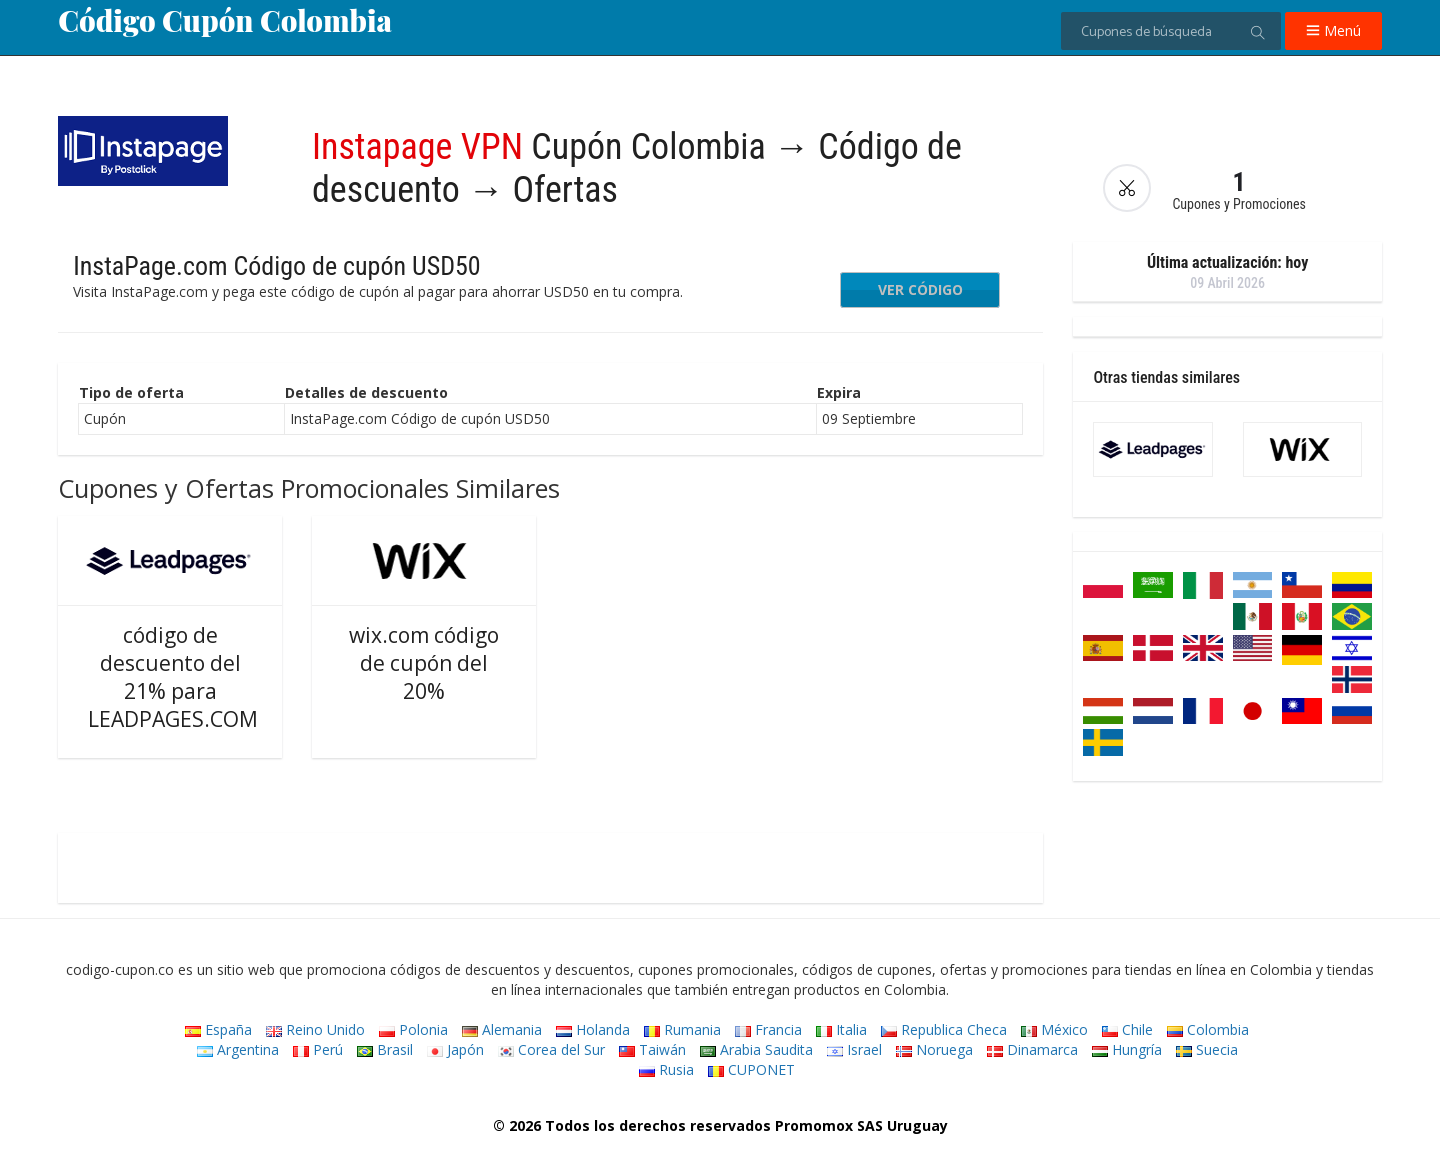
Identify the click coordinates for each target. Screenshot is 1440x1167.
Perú (318, 1049)
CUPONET (751, 1069)
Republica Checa (944, 1029)
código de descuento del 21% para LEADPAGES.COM (173, 677)
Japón (455, 1049)
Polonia (413, 1029)
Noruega (934, 1049)
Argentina (238, 1049)
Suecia (1207, 1049)
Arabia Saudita (756, 1049)
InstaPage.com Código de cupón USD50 (276, 266)
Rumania (682, 1029)
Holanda (593, 1029)
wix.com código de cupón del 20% (424, 663)
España (218, 1029)
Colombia (1208, 1029)
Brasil (385, 1049)
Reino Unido (315, 1029)
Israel (854, 1049)
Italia (841, 1029)
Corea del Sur (551, 1049)
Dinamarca (1032, 1049)
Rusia (666, 1069)
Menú (1333, 30)
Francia (768, 1029)
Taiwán (652, 1049)
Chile (1127, 1029)
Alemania (502, 1029)
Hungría (1127, 1049)
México (1054, 1029)
